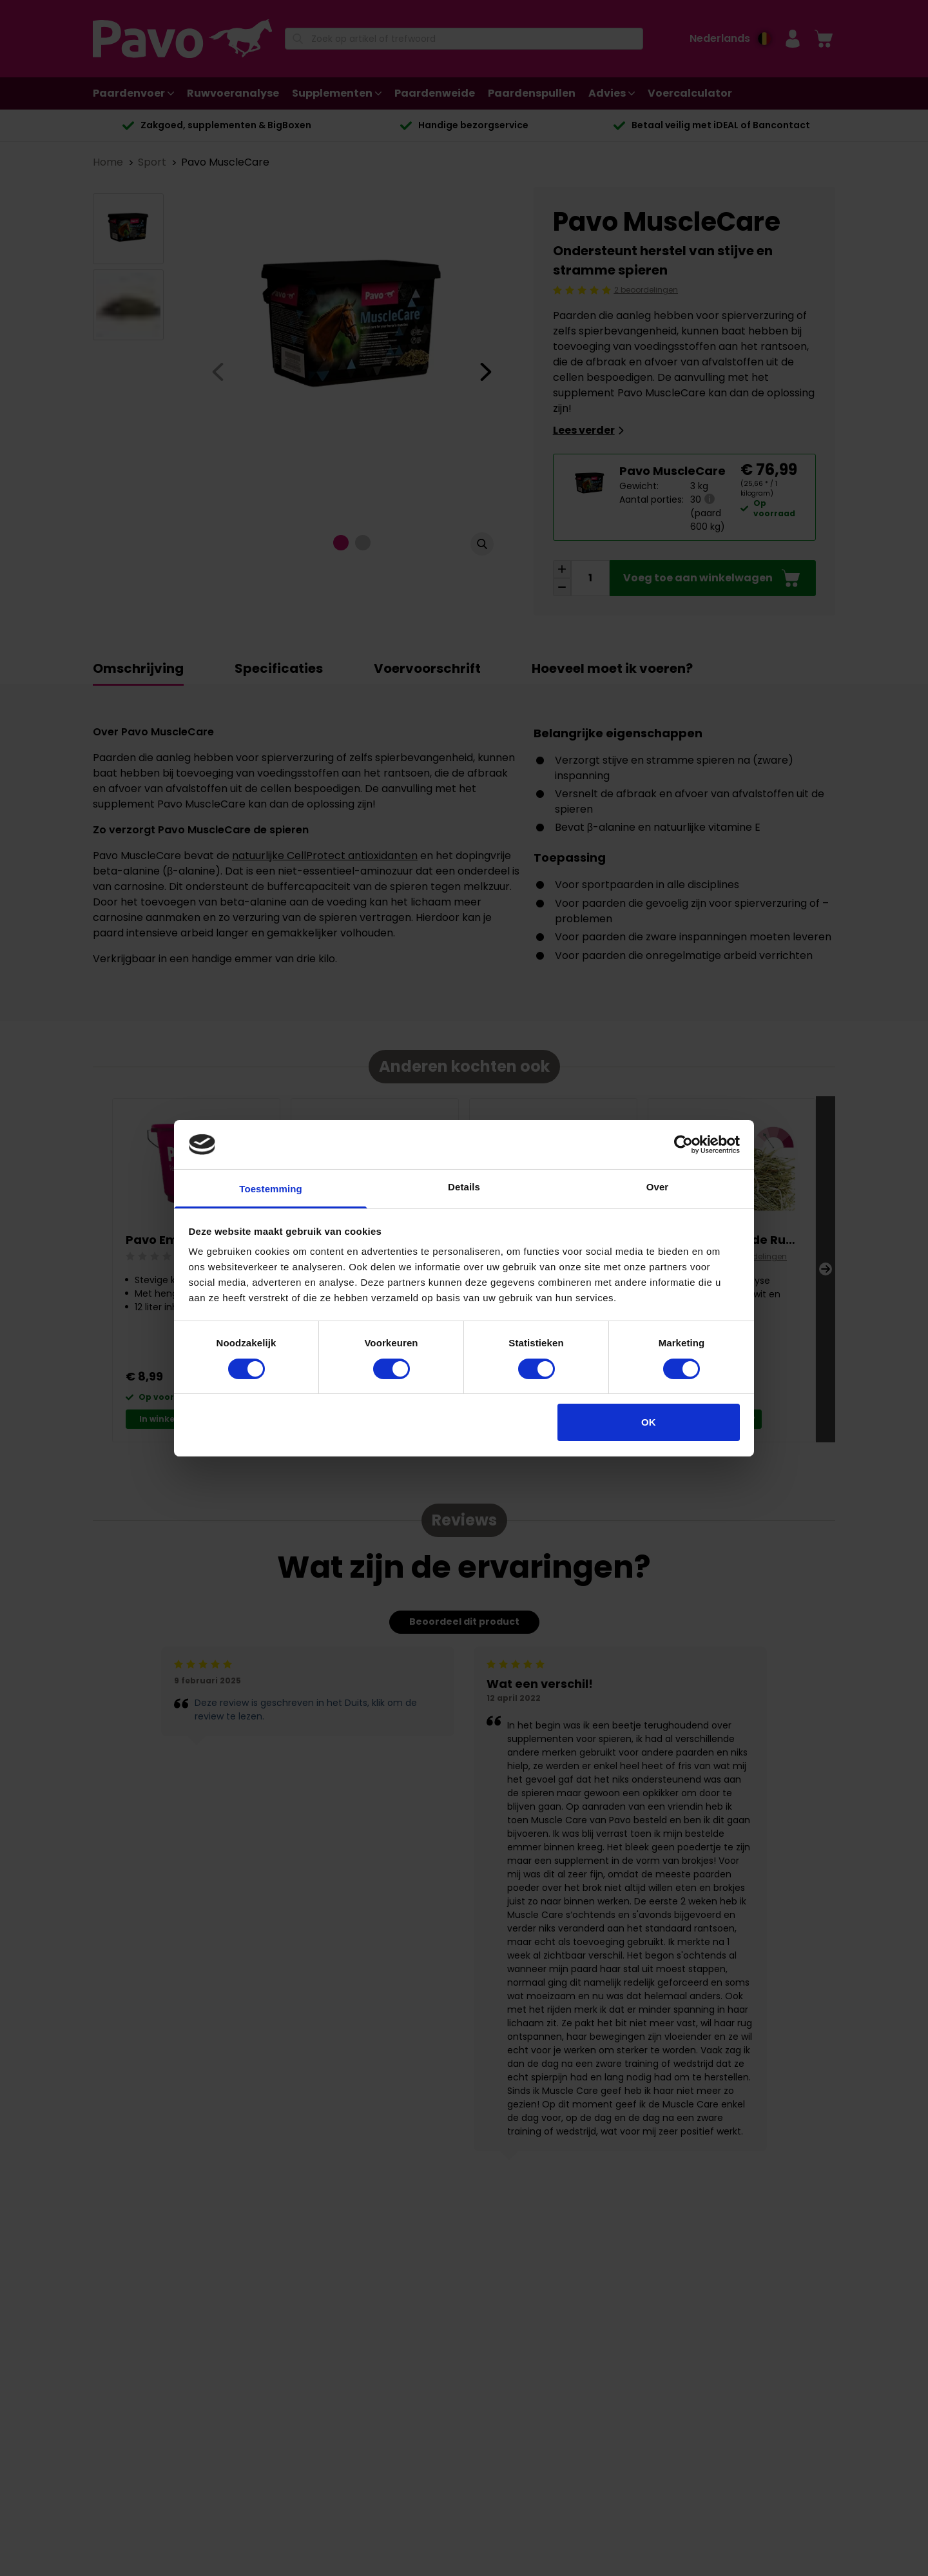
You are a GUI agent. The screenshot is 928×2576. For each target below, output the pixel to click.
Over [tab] (657, 1186)
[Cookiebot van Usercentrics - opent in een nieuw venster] (683, 1144)
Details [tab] (464, 1186)
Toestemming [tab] (270, 1188)
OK (648, 1422)
